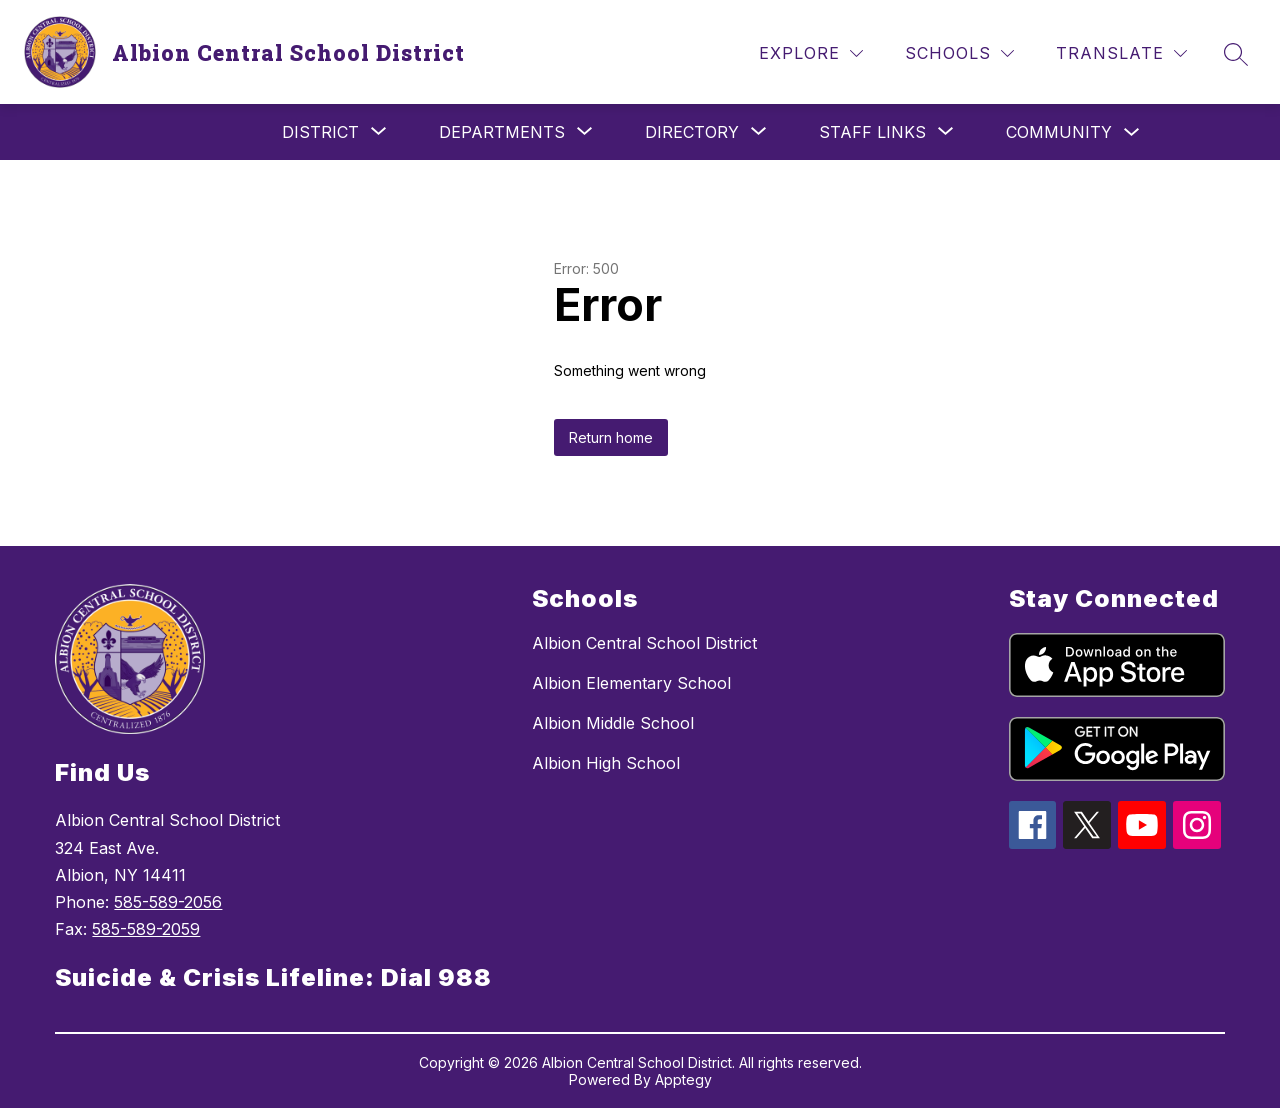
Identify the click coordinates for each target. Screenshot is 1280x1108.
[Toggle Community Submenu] (1132, 132)
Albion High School (606, 763)
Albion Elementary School (631, 683)
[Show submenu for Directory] (692, 132)
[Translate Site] (1121, 53)
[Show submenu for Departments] (502, 132)
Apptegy (683, 1079)
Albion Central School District (644, 643)
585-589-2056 (168, 902)
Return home (611, 437)
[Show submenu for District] (320, 132)
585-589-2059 (146, 929)
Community (1059, 132)
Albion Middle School (613, 723)
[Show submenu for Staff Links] (872, 132)
